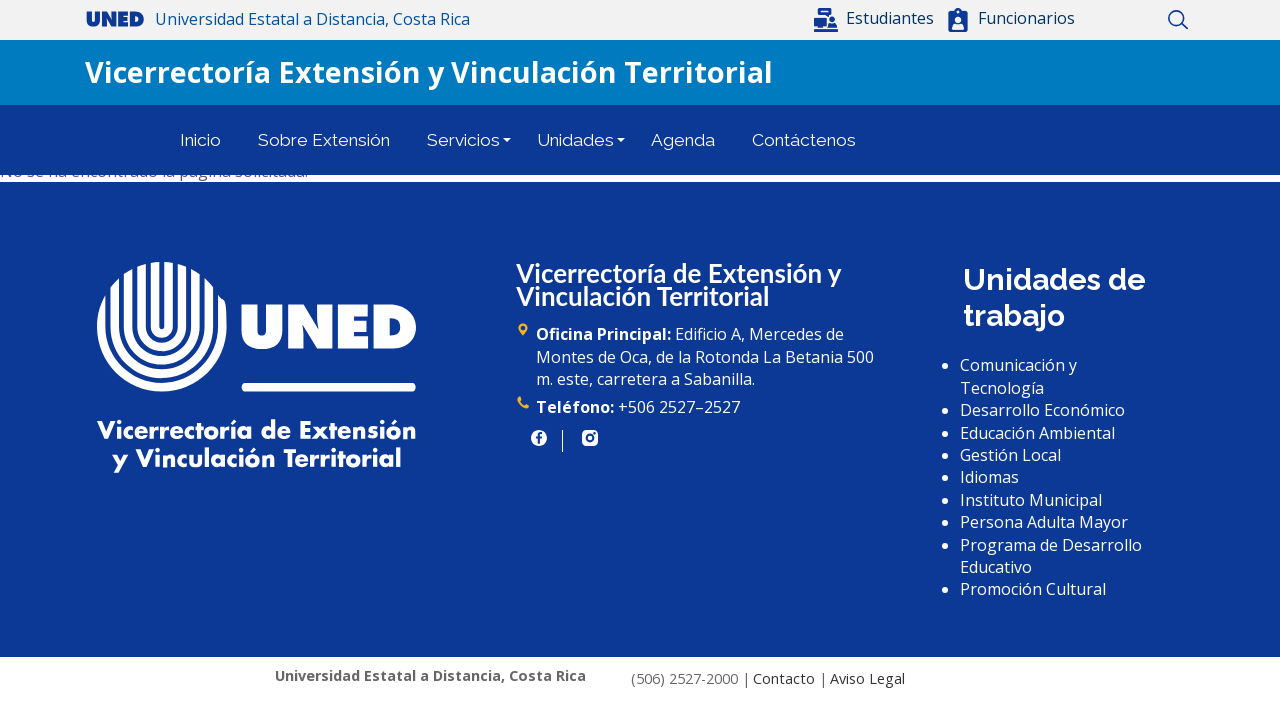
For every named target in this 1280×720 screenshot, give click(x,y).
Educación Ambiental (1037, 433)
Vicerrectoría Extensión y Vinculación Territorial (429, 71)
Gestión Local (1010, 455)
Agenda (683, 140)
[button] (876, 18)
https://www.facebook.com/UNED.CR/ (539, 438)
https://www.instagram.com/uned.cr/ (590, 438)
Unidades (575, 140)
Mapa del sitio (1142, 20)
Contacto (784, 678)
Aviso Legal (867, 678)
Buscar (1177, 20)
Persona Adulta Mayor (1044, 522)
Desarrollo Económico (1042, 410)
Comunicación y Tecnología (1018, 376)
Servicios (463, 140)
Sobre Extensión (324, 140)
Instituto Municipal (1031, 500)
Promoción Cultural (1033, 589)
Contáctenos (804, 140)
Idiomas (989, 477)
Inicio (1107, 20)
